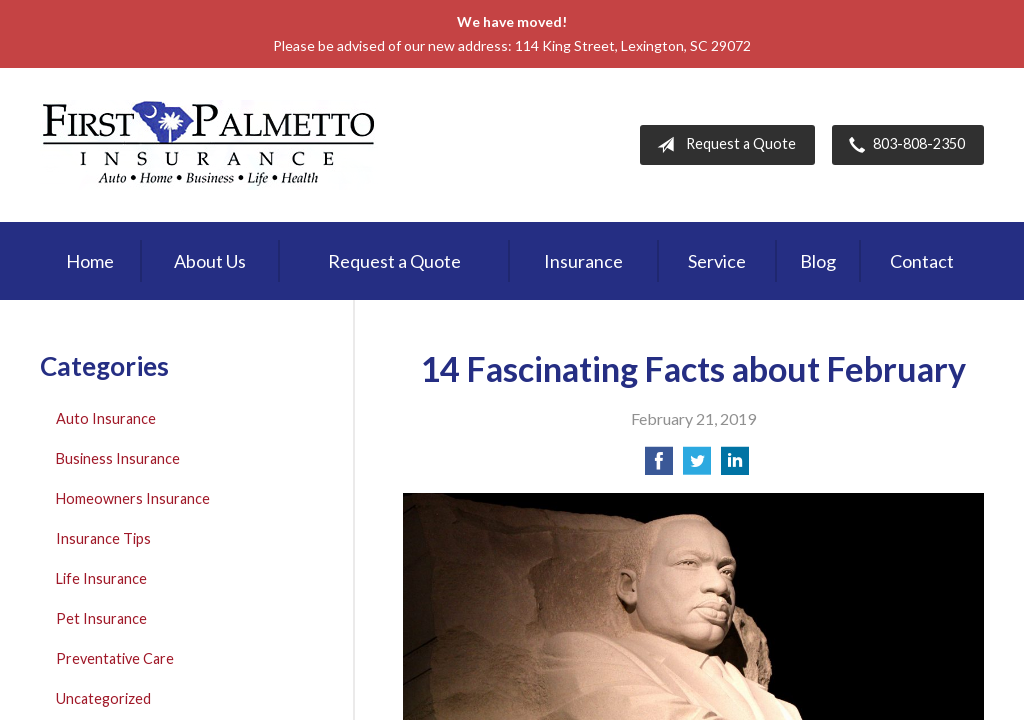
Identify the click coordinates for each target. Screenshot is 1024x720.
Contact (922, 261)
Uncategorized (103, 698)
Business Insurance (118, 458)
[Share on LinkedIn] (735, 466)
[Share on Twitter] (697, 466)
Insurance (583, 261)
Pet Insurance (101, 618)
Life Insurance (101, 578)
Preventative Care (115, 658)
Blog (818, 261)
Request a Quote (722, 145)
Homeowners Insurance (133, 498)
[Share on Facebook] (659, 466)
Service (717, 261)
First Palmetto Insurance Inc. (209, 145)
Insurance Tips (103, 538)
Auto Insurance (106, 418)
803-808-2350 (903, 145)
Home (90, 261)
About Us (210, 261)
